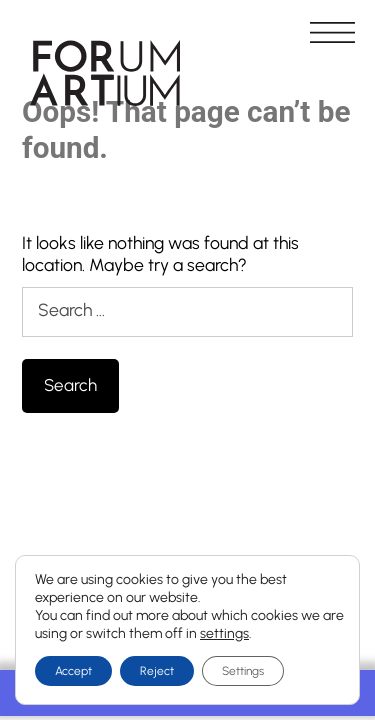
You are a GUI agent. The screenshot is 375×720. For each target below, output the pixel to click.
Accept (73, 671)
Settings (243, 671)
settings (224, 633)
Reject (157, 671)
